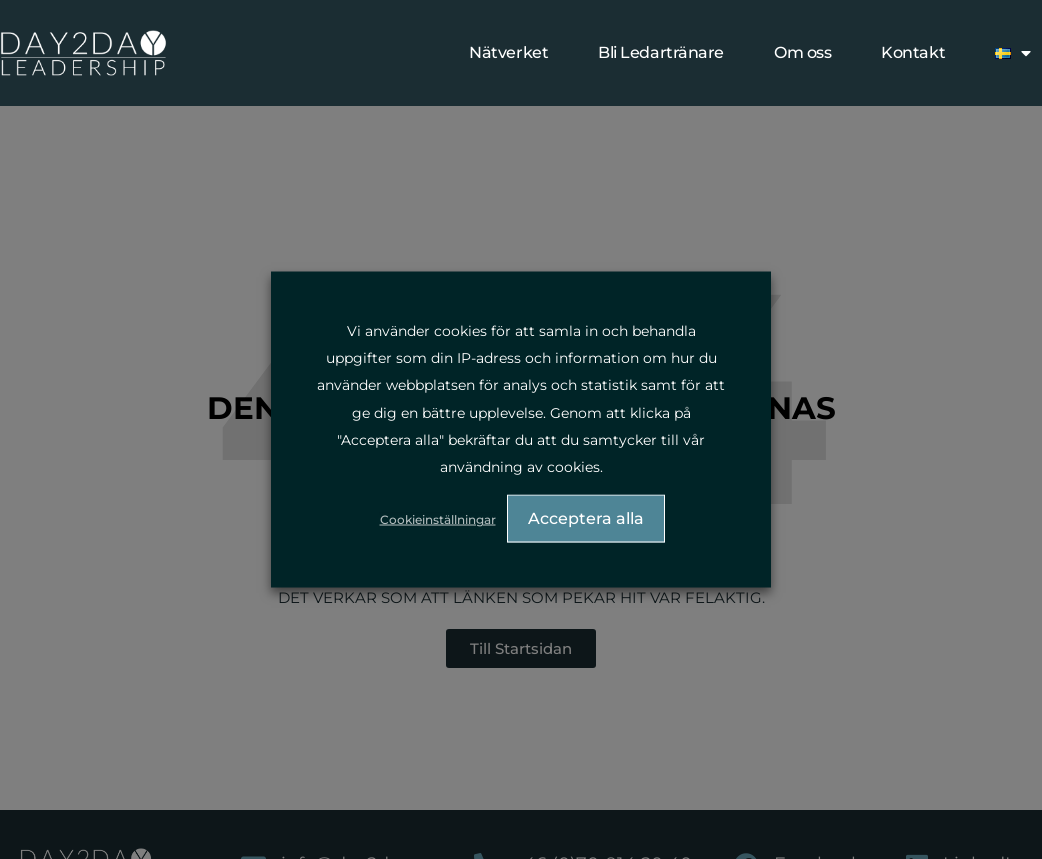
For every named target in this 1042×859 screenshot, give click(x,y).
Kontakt (913, 52)
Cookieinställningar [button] (438, 520)
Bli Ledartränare (661, 52)
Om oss (802, 52)
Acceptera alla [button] (586, 518)
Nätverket (508, 52)
